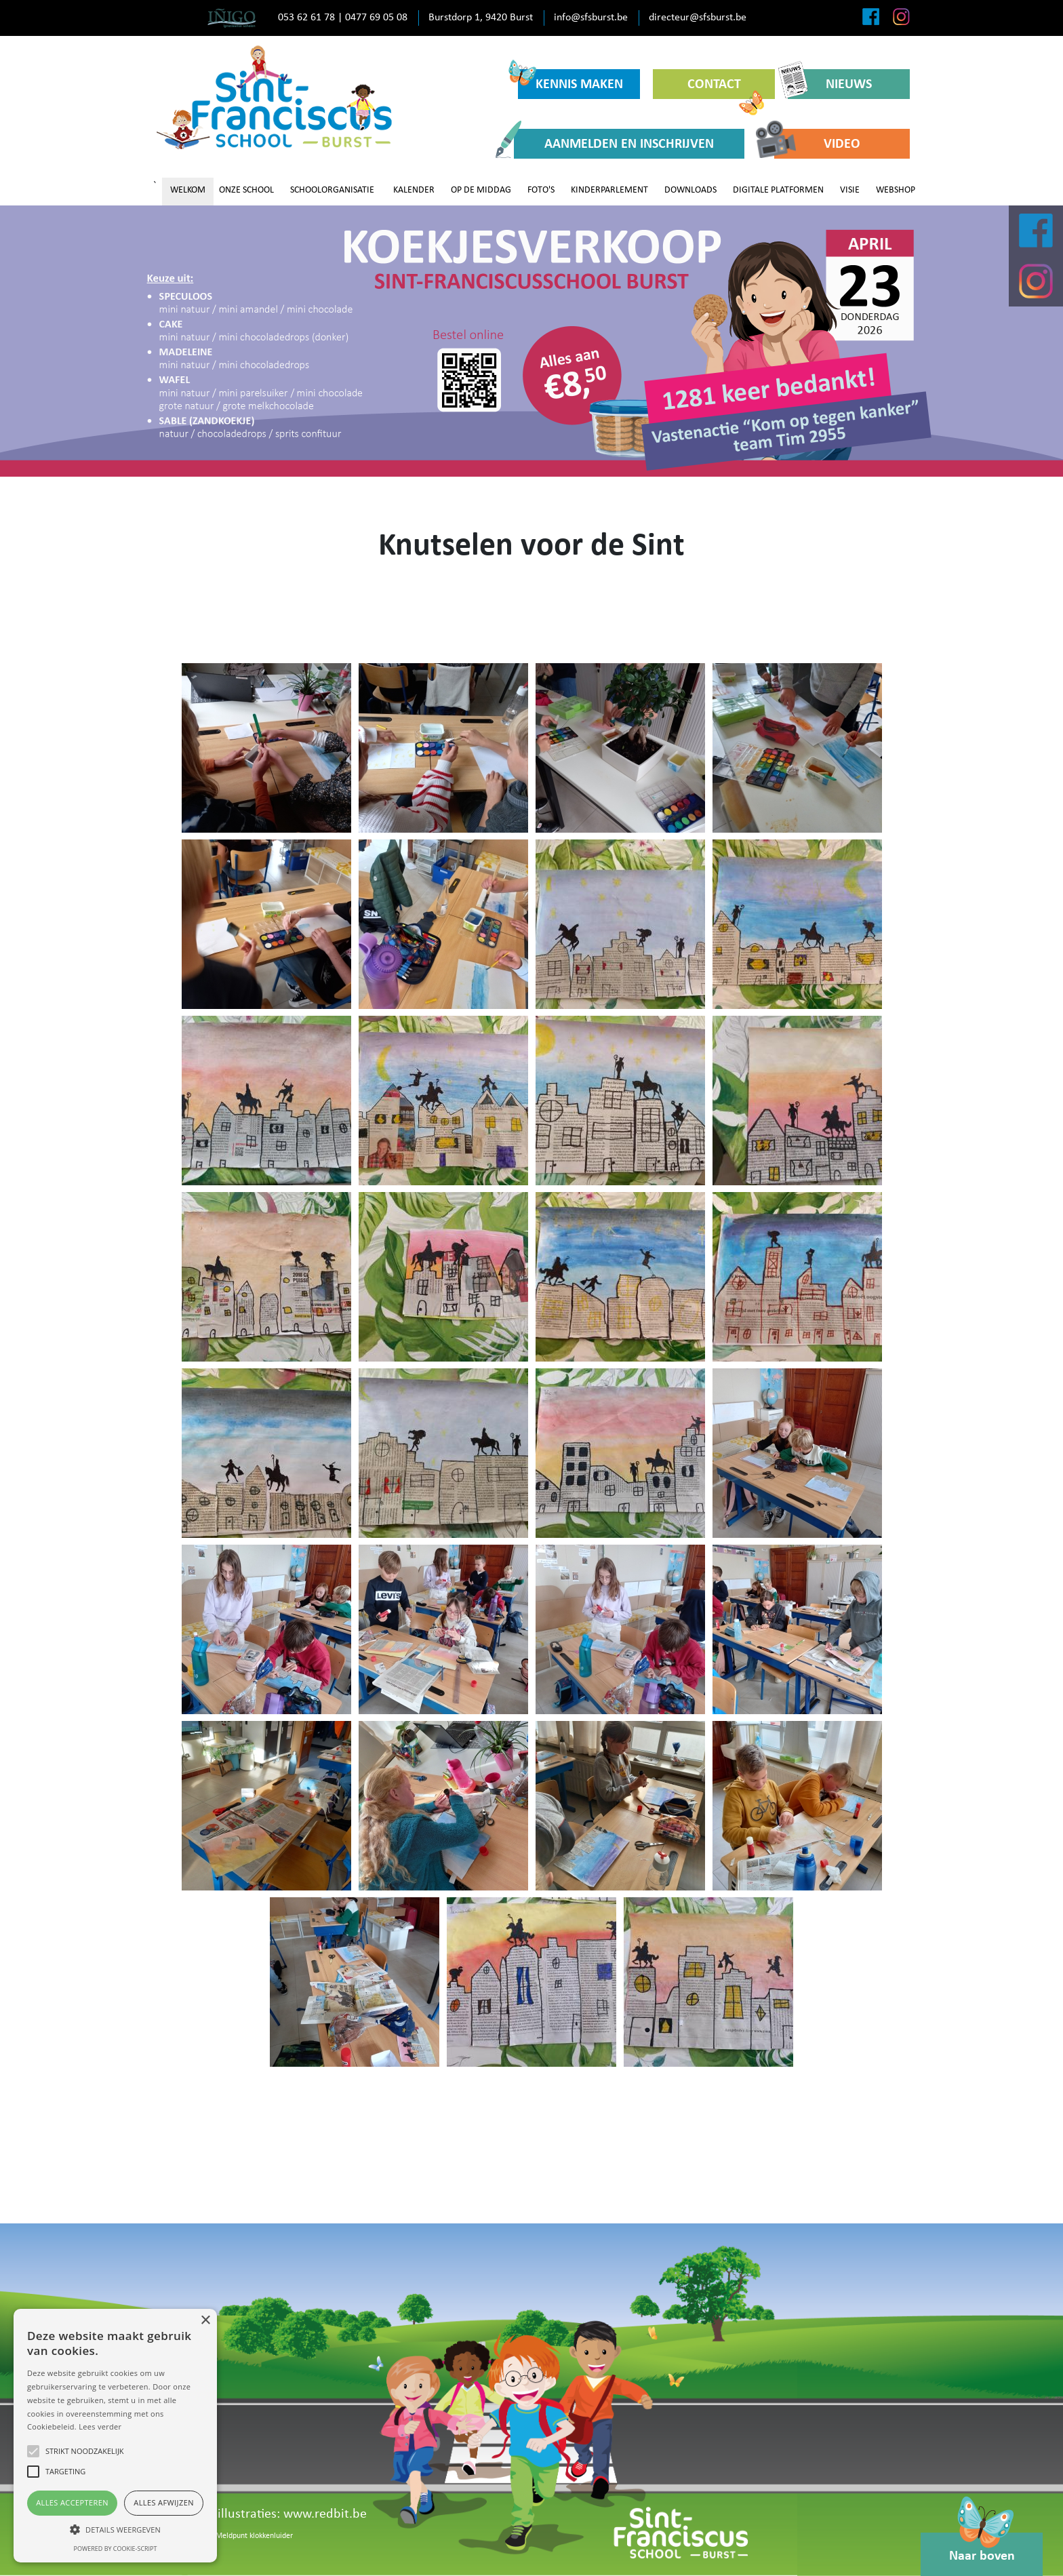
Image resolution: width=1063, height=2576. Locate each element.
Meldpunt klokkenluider (254, 2536)
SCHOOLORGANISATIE (332, 190)
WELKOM (187, 190)
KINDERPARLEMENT (609, 190)
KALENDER (414, 190)
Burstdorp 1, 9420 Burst (480, 17)
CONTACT (726, 88)
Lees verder (100, 2426)
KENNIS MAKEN (570, 80)
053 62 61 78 (306, 17)
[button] (115, 2529)
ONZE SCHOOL (246, 190)
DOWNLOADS (690, 190)
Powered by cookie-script (115, 2548)
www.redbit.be (325, 2514)
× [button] (205, 2321)
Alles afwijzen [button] (164, 2502)
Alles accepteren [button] (72, 2502)
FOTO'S (541, 190)
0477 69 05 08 (376, 17)
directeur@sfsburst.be (697, 17)
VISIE (850, 190)
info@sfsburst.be (591, 17)
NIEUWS (830, 83)
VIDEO (817, 143)
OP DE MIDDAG (481, 190)
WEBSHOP (895, 190)
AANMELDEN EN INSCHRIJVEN (614, 143)
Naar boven (982, 2548)
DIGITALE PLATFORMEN (778, 190)
